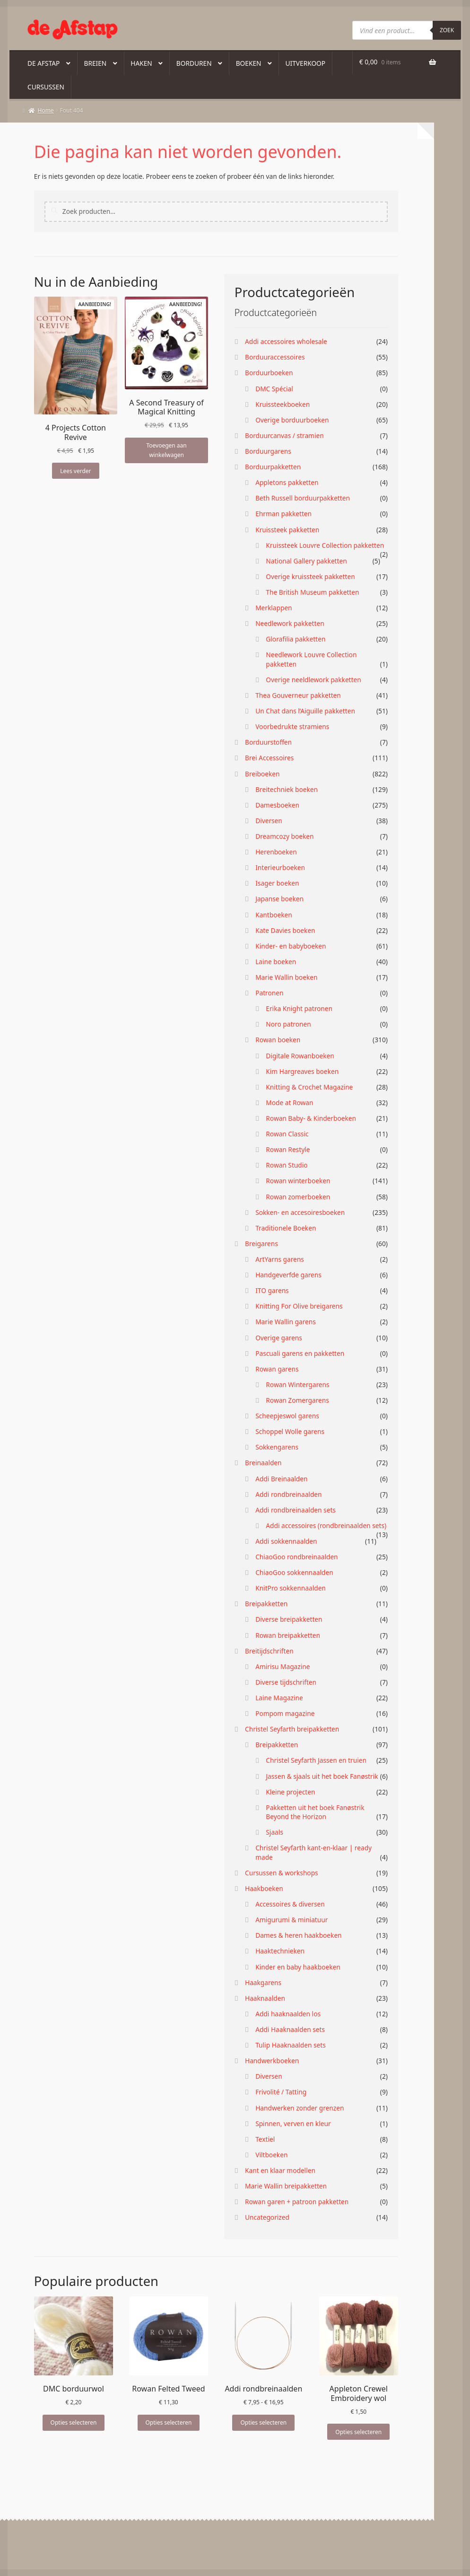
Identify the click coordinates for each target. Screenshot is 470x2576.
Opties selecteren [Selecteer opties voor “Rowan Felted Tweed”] (169, 2422)
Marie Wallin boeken (286, 977)
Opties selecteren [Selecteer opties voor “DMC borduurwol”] (74, 2422)
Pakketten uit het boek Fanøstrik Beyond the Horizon (315, 1812)
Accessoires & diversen (290, 1903)
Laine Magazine (279, 1697)
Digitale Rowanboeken (300, 1055)
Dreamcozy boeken (284, 836)
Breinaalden (263, 1462)
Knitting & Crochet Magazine (309, 1086)
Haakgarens (263, 1982)
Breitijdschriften (269, 1650)
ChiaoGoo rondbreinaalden (296, 1556)
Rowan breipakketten (287, 1635)
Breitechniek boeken (286, 789)
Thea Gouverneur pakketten (298, 695)
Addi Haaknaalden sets (290, 2029)
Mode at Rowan (289, 1102)
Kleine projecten (290, 1791)
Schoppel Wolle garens (289, 1431)
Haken (141, 63)
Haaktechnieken (280, 1950)
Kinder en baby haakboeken (297, 1966)
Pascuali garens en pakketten (299, 1353)
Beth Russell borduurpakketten (302, 497)
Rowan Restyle (288, 1149)
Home (46, 110)
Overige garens (278, 1337)
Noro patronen (288, 1024)
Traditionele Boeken (285, 1227)
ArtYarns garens (279, 1259)
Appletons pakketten (286, 482)
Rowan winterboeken (298, 1180)
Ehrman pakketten (283, 513)
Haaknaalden (265, 1998)
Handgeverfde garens (288, 1274)
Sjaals (274, 1832)
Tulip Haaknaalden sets (290, 2044)
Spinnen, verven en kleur (293, 2123)
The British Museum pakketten (312, 592)
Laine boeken (275, 961)
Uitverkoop (306, 63)
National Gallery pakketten (306, 560)
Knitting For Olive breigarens (298, 1305)
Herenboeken (275, 851)
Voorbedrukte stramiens (292, 726)
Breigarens (261, 1243)
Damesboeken (277, 804)
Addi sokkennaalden (286, 1541)
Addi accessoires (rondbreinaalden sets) (326, 1525)
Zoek (447, 30)
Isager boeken (277, 883)
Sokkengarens (276, 1446)
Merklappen (273, 607)
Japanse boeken (279, 898)
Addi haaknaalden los (288, 2013)
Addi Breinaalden (281, 1478)
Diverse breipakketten (288, 1619)
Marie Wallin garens (285, 1321)
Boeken (248, 63)
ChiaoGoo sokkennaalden (294, 1572)
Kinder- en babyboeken (290, 945)
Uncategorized (267, 2217)
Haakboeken (264, 1888)
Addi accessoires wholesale (286, 341)
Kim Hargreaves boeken (302, 1071)
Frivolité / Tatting (280, 2091)
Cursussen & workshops (281, 1872)
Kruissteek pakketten (287, 529)
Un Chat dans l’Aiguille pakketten (305, 710)
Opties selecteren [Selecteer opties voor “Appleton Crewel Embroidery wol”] (358, 2432)
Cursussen (45, 86)
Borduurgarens (268, 451)
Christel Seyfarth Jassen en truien (316, 1760)
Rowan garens (276, 1368)
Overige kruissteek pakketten (310, 576)
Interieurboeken (280, 867)
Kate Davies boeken (285, 930)
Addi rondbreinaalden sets (295, 1509)
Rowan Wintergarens (297, 1384)
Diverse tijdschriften (285, 1682)
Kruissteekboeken (282, 404)
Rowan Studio (286, 1165)
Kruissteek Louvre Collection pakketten (325, 545)
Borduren (194, 63)
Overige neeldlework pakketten (313, 679)
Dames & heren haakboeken (298, 1935)
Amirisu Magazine (282, 1666)
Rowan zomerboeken (298, 1196)
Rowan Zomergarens (297, 1400)
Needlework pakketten (289, 623)
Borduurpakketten (273, 466)
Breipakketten (266, 1603)
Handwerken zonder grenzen (299, 2107)
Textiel (265, 2139)
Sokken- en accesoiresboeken (300, 1212)
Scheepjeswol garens (287, 1415)
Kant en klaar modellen (280, 2170)
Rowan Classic (287, 1133)
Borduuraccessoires (275, 356)
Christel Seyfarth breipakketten (292, 1728)
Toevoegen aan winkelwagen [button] (166, 449)
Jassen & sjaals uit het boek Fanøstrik (322, 1776)
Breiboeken (262, 773)
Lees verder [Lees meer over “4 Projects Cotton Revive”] (75, 471)
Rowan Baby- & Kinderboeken (311, 1118)
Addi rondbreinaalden (288, 1494)
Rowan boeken (277, 1039)
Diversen (268, 820)
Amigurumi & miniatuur (291, 1919)
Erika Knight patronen (299, 1008)
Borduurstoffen (268, 742)
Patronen (269, 992)
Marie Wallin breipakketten (286, 2185)
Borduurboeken (269, 372)
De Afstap (43, 63)
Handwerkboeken (272, 2060)
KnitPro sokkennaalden (290, 1587)
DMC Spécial (274, 388)
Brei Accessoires (269, 757)
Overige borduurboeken (292, 419)
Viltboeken (271, 2154)
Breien (95, 63)
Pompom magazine (284, 1713)
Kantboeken (273, 914)
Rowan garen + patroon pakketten (296, 2201)
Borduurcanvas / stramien (284, 435)
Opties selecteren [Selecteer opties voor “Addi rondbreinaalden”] (263, 2422)
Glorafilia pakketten (295, 638)
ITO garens (272, 1290)
